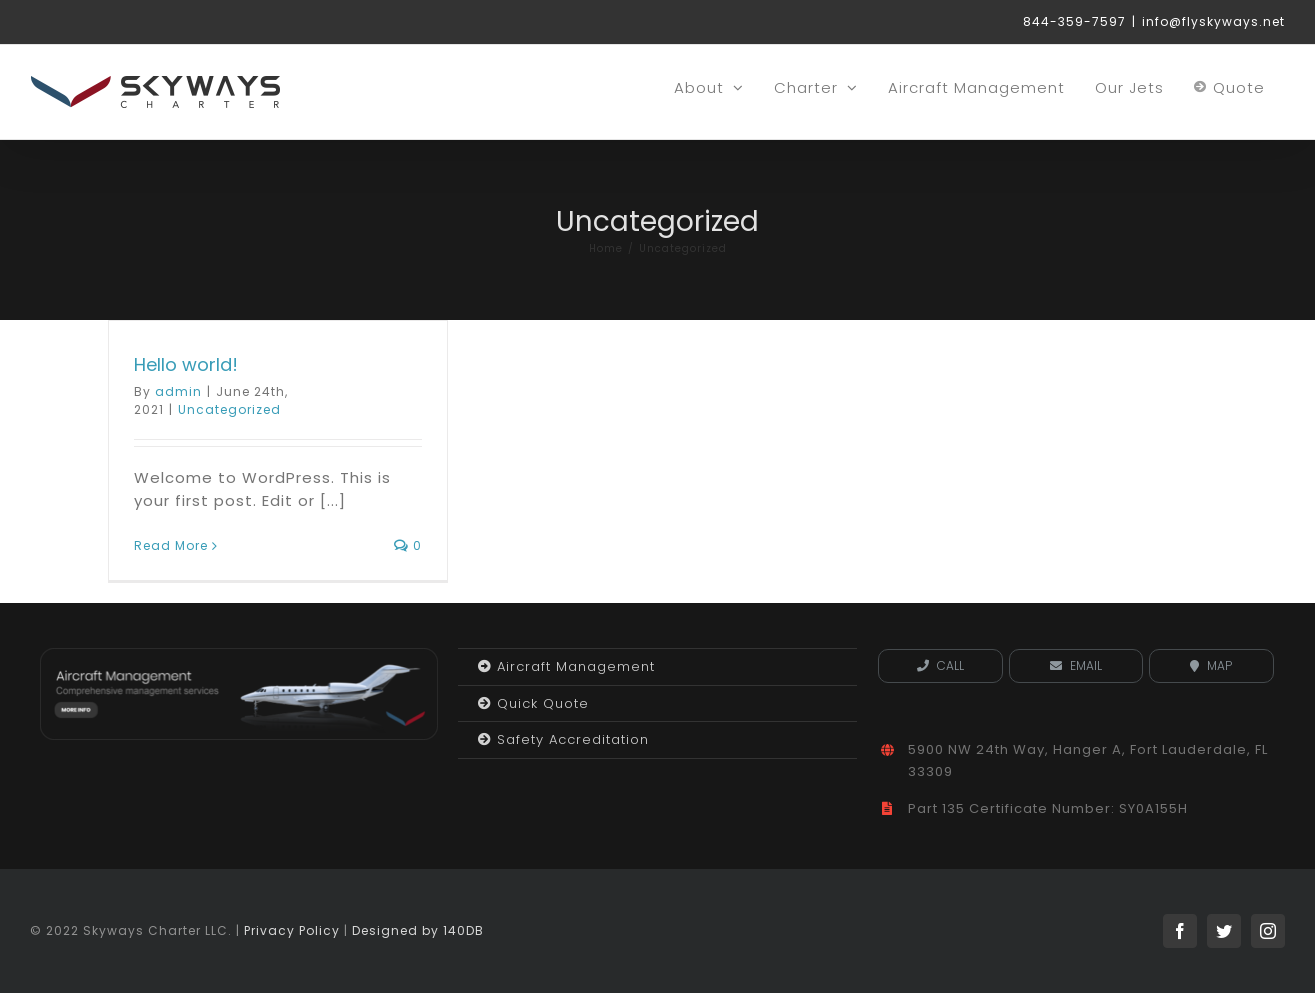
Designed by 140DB (418, 930)
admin (178, 391)
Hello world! (186, 364)
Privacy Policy (292, 930)
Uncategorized (229, 409)
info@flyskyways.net (1213, 21)
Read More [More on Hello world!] (171, 545)
